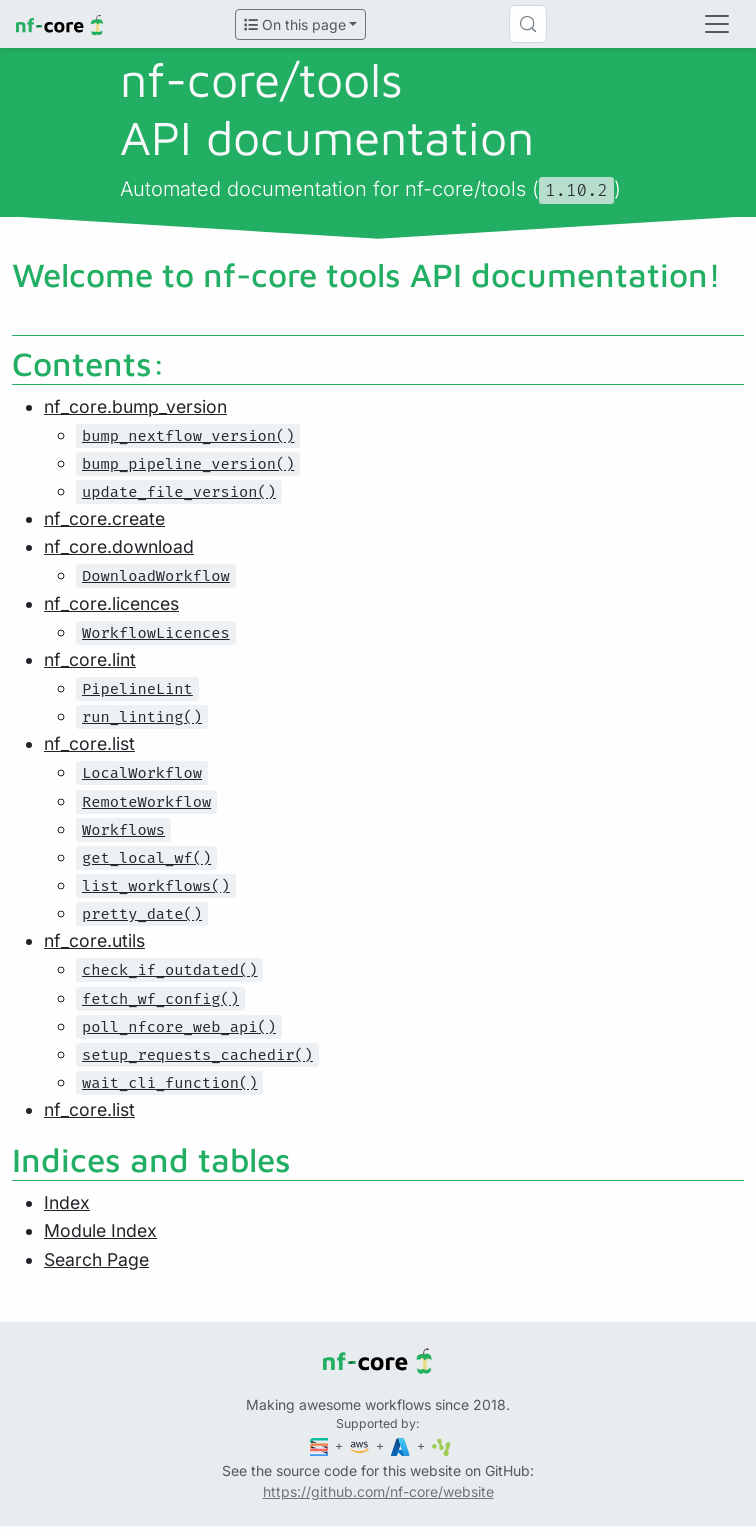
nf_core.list (89, 743)
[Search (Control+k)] (528, 24)
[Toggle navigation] (717, 24)
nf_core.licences (111, 603)
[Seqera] (321, 1445)
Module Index (100, 1230)
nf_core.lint (90, 659)
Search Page (96, 1259)
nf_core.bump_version (135, 406)
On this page (295, 24)
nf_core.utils (94, 940)
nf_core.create (104, 518)
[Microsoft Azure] (402, 1445)
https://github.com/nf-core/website (378, 1491)
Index (67, 1202)
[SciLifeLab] (441, 1445)
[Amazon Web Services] (361, 1445)
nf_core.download (119, 546)
